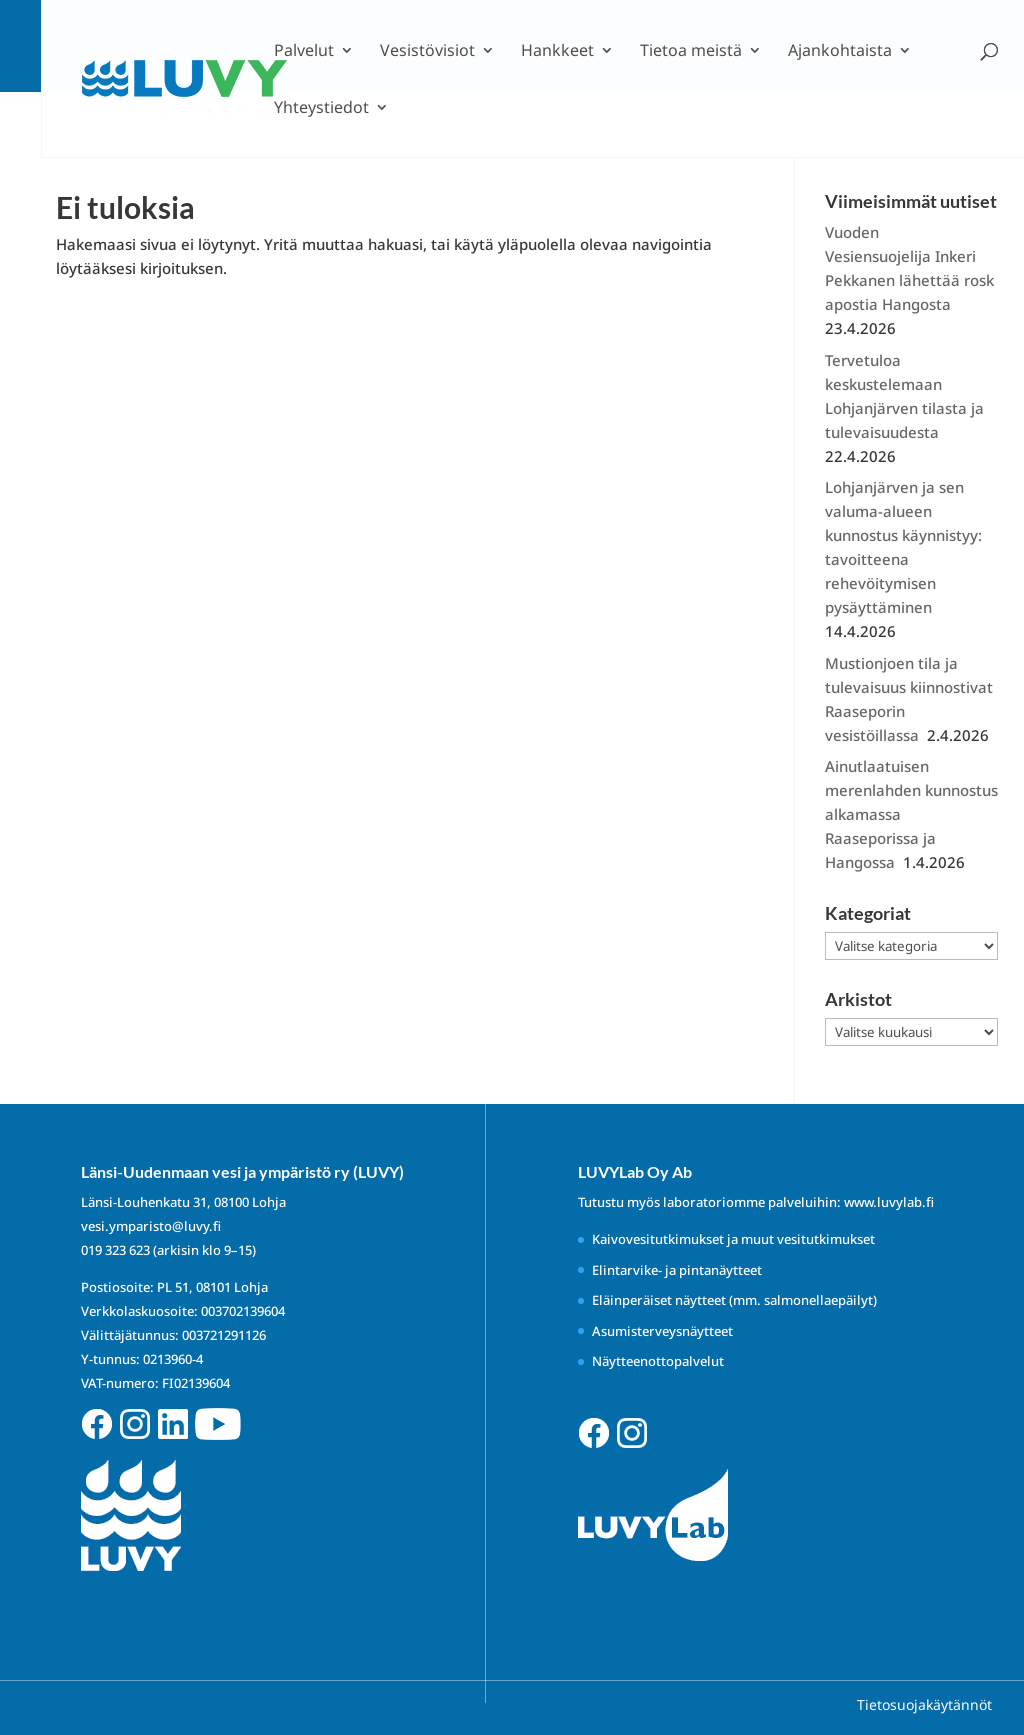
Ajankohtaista (840, 52)
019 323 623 (115, 1250)
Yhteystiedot (321, 109)
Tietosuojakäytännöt (924, 1704)
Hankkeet (557, 52)
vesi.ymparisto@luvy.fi (151, 1226)
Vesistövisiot (427, 52)
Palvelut (304, 52)
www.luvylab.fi (889, 1202)
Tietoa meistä (691, 52)
